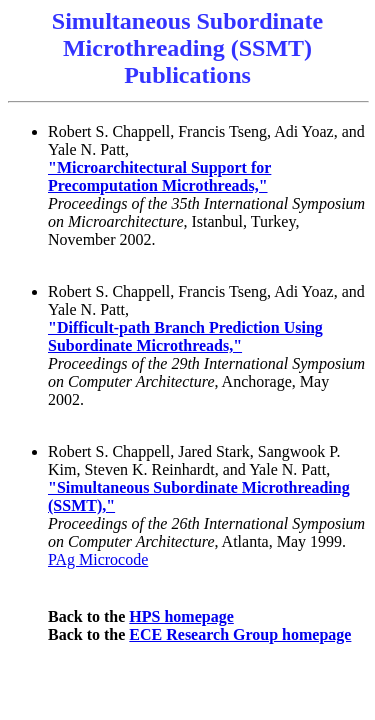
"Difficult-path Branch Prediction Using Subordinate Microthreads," (185, 336)
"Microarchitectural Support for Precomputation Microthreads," (159, 176)
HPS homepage (181, 616)
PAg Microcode (98, 559)
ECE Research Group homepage (240, 634)
